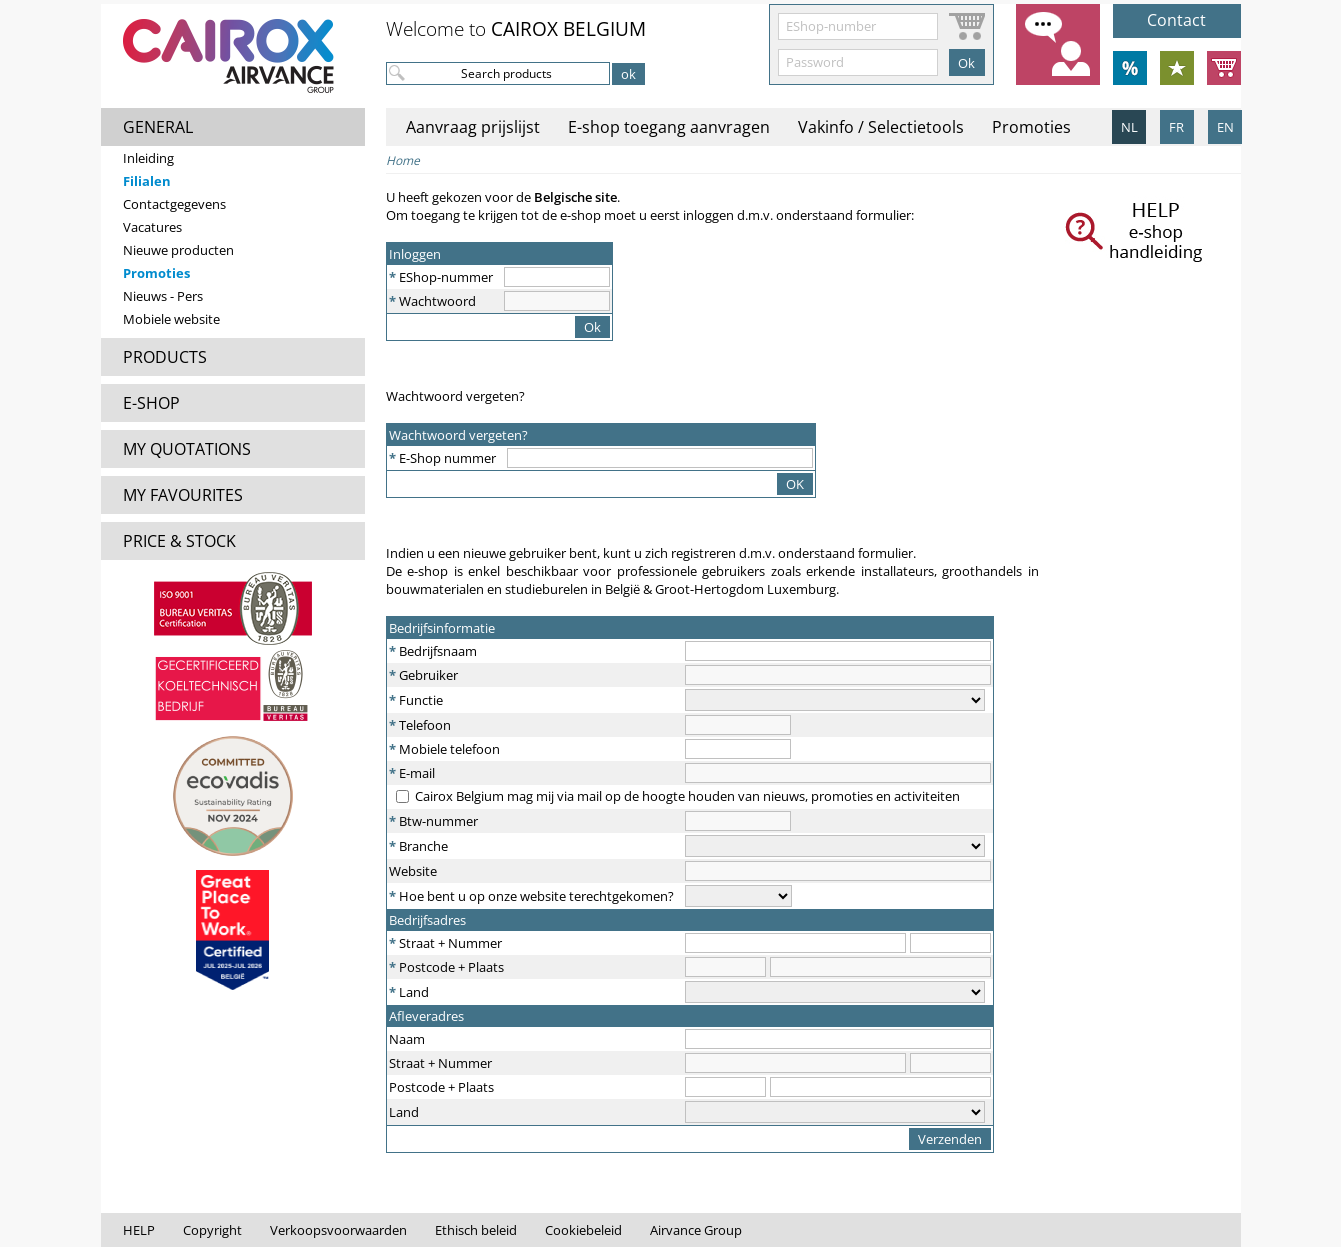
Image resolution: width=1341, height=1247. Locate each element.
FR (1176, 127)
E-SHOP (151, 403)
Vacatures (152, 227)
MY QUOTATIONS (187, 449)
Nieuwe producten (178, 250)
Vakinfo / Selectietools (881, 127)
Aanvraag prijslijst (473, 127)
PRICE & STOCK (179, 541)
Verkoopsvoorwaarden (338, 1230)
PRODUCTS (165, 357)
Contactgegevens (174, 204)
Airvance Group (696, 1230)
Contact (1176, 20)
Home (403, 160)
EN (1225, 127)
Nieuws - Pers (163, 296)
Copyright (212, 1230)
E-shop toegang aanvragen (669, 127)
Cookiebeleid (583, 1230)
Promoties (156, 273)
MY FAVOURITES (183, 495)
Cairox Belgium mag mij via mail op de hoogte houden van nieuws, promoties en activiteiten (687, 796)
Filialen (147, 181)
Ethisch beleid (476, 1230)
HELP (139, 1230)
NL (1129, 127)
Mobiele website (171, 319)
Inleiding (148, 158)
